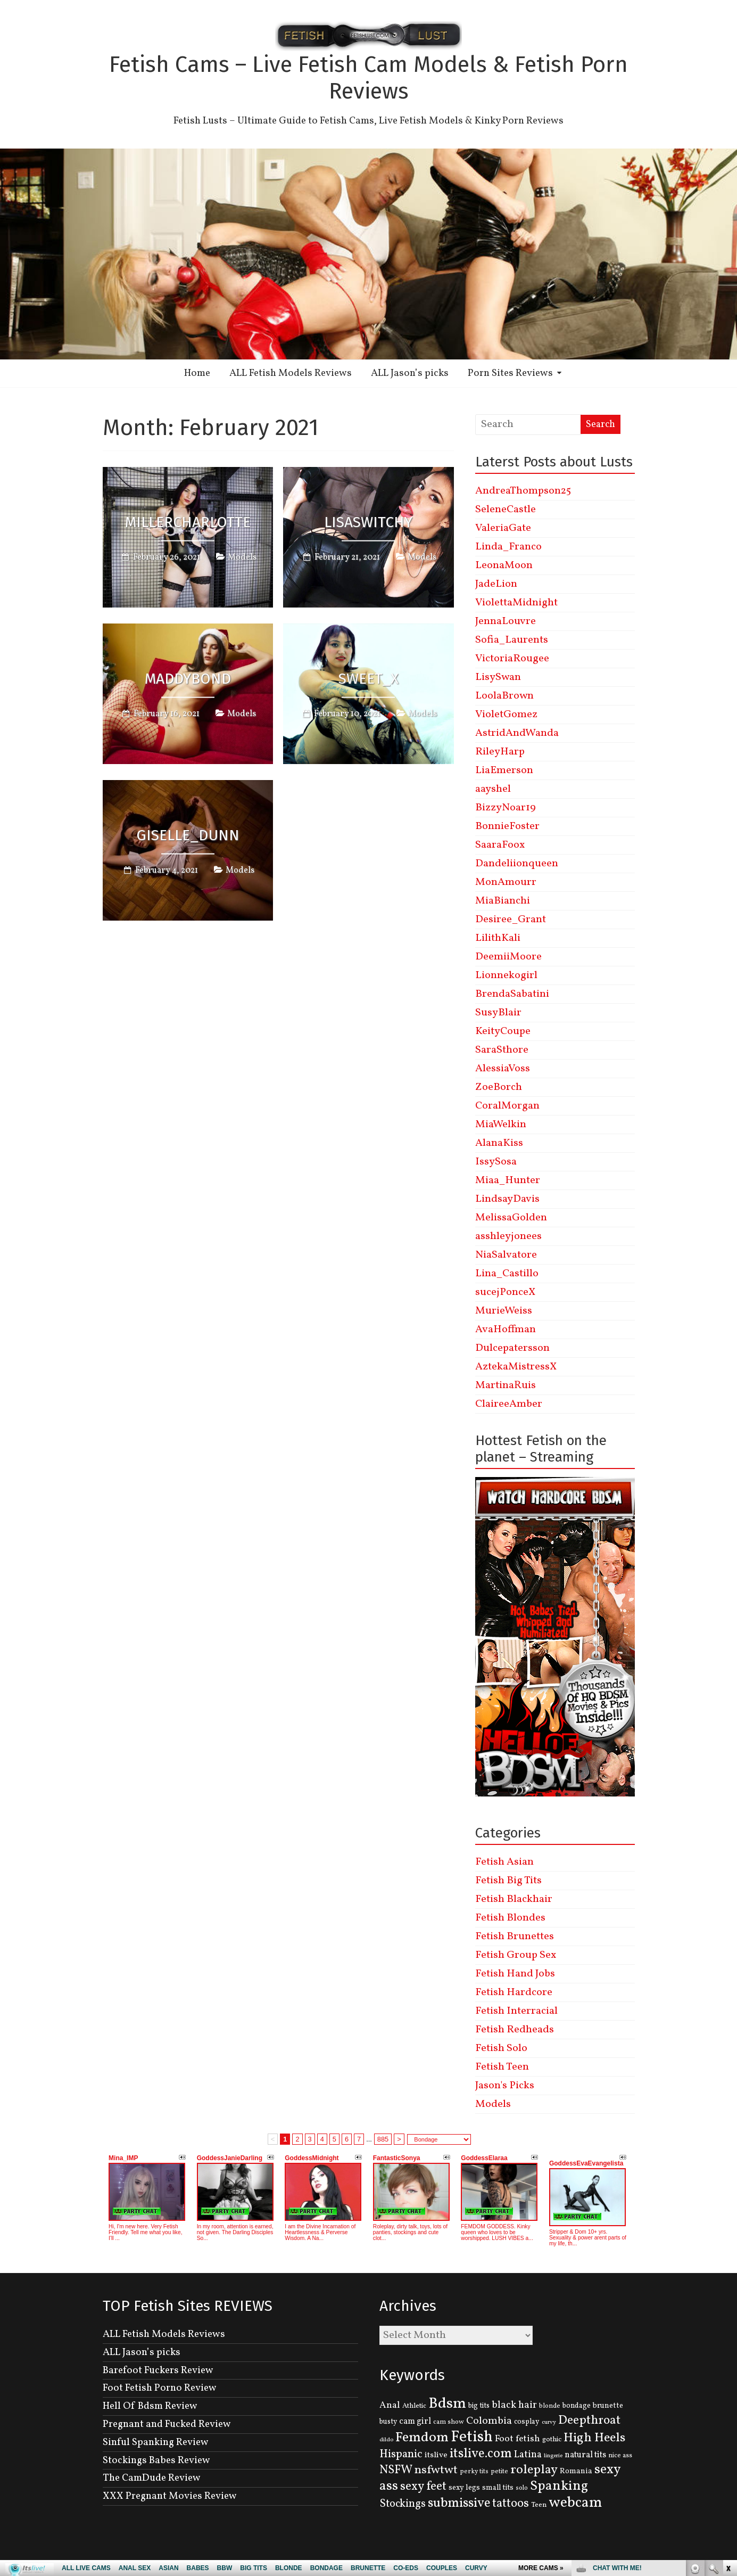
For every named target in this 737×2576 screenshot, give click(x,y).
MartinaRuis (505, 1385)
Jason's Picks (504, 2085)
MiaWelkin (500, 1124)
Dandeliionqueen (516, 863)
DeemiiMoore (508, 956)
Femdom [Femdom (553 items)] (422, 2438)
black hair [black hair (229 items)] (514, 2405)
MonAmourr (505, 882)
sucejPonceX (505, 1292)
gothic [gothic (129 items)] (551, 2439)
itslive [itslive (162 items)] (436, 2455)
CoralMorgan (507, 1105)
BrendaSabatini (512, 994)
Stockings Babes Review (156, 2460)
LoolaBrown (504, 695)
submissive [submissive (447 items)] (459, 2504)
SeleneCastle (505, 509)
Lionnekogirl (506, 975)
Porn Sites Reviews (510, 373)
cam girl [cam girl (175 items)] (415, 2421)
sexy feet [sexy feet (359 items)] (423, 2486)
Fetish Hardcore (513, 1992)
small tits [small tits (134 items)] (498, 2488)
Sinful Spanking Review (156, 2442)
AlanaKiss (499, 1143)
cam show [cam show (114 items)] (448, 2422)
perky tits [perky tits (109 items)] (474, 2471)
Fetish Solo (501, 2048)
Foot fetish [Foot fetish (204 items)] (517, 2439)
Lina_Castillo (507, 1273)
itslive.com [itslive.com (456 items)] (481, 2454)
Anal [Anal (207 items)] (389, 2405)
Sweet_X (368, 678)
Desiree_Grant (510, 919)
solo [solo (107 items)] (522, 2488)
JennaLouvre (505, 621)
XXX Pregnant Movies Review (170, 2496)
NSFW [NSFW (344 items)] (395, 2470)
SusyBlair (498, 1012)
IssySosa (496, 1161)
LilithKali (497, 938)
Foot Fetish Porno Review (160, 2388)
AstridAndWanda (517, 733)
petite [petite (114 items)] (499, 2471)
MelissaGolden (511, 1217)
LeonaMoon (504, 565)
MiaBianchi (502, 900)
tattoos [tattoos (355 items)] (510, 2504)
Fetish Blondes (510, 1917)
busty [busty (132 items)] (388, 2422)
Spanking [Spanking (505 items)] (559, 2486)
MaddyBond (188, 678)
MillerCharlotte (188, 522)
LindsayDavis (507, 1199)
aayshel (493, 789)
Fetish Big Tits (508, 1880)
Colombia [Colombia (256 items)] (489, 2421)
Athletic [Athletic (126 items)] (414, 2406)
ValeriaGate (503, 528)
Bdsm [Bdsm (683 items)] (447, 2403)
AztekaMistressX (516, 1366)
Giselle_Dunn (187, 835)
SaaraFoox (500, 845)
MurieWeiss (503, 1310)
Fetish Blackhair (513, 1899)
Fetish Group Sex (515, 1955)
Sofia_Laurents (511, 640)
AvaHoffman (505, 1329)
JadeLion (496, 584)
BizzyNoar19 (505, 807)
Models (242, 557)
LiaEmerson (504, 770)
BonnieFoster (507, 826)
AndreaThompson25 (523, 490)
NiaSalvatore (506, 1255)
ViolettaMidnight (516, 602)
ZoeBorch (498, 1087)
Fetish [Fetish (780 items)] (472, 2437)
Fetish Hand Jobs (515, 1973)
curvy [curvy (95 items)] (549, 2422)
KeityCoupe (503, 1031)
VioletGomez (506, 714)
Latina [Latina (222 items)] (528, 2455)
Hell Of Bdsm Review (150, 2406)
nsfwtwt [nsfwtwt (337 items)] (436, 2470)
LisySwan (498, 677)
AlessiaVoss (502, 1068)
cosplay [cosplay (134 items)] (527, 2422)
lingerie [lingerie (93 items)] (553, 2456)
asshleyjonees (508, 1236)
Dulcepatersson (512, 1348)
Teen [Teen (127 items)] (538, 2505)
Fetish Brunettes (514, 1936)
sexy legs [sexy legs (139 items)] (464, 2487)
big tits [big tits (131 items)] (479, 2406)
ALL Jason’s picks (410, 373)
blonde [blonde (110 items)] (549, 2405)
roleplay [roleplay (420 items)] (534, 2470)
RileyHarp (500, 751)
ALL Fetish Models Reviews (290, 373)
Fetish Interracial (516, 2011)
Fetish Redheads (514, 2029)
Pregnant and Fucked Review (167, 2424)
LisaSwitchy (368, 522)
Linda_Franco (508, 546)
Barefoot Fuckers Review (158, 2370)
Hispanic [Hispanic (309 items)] (401, 2454)
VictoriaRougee (512, 658)
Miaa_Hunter (507, 1180)
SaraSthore (501, 1050)
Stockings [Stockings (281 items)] (402, 2504)
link (727, 2409)
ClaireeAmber (508, 1404)
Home (197, 373)
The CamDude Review (152, 2478)
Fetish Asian (504, 1862)
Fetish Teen (502, 2067)
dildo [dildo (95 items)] (386, 2440)
